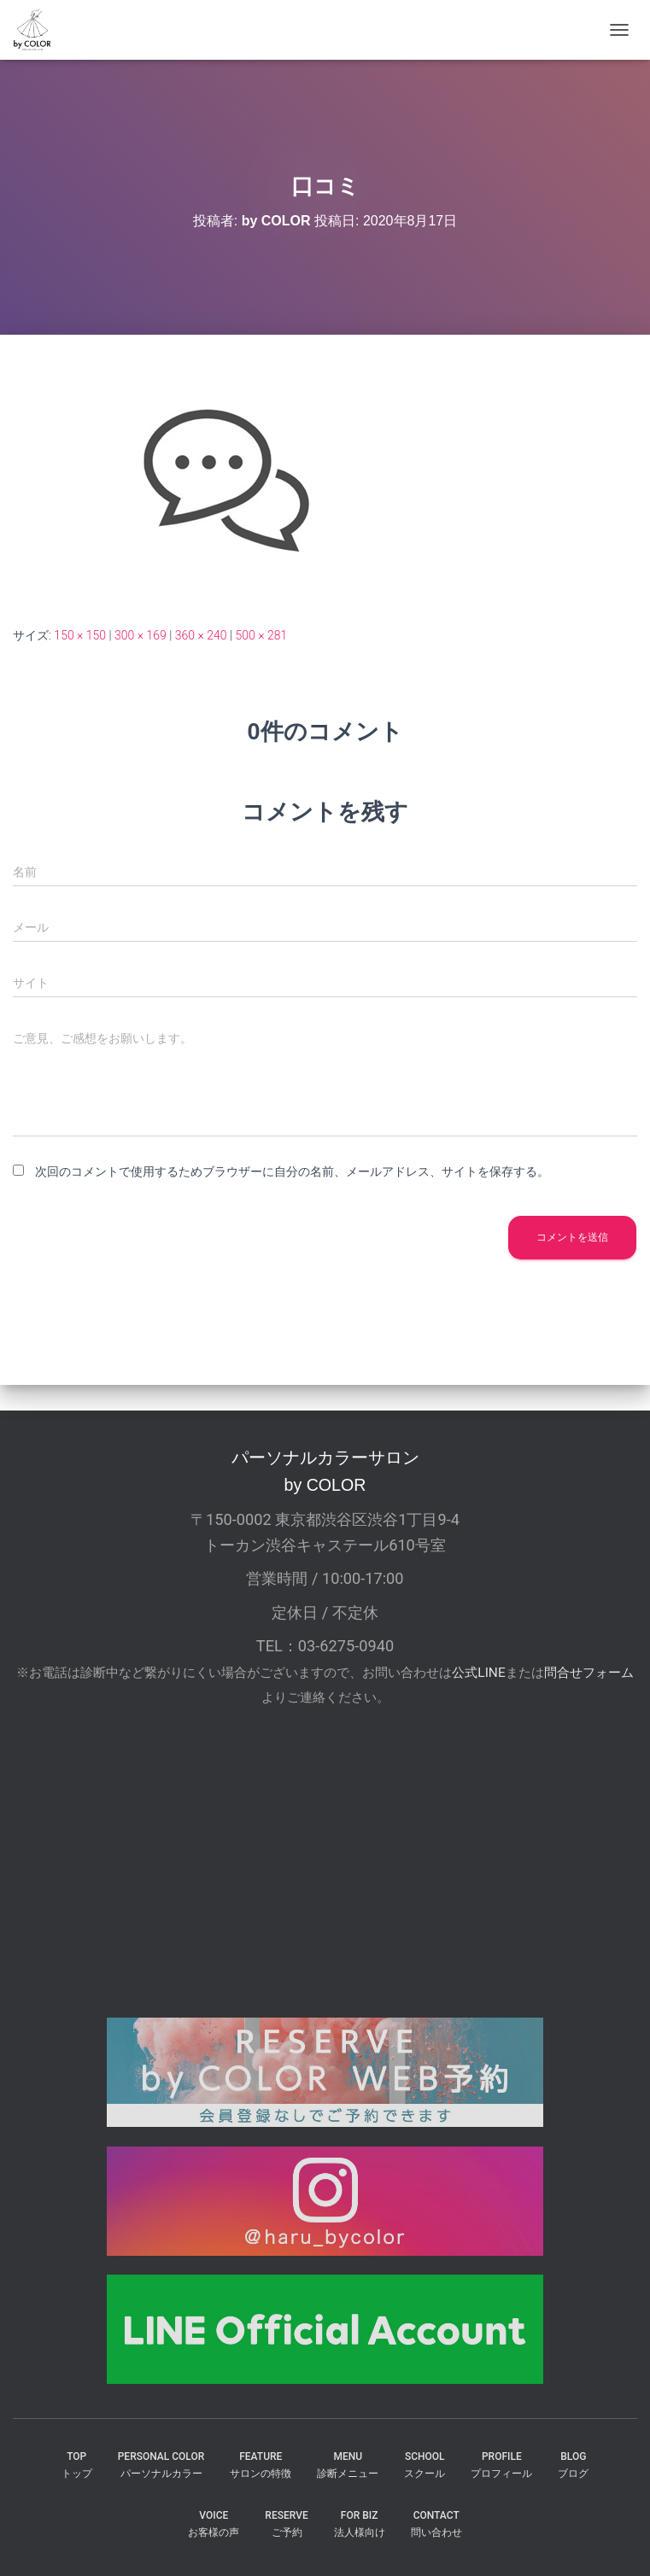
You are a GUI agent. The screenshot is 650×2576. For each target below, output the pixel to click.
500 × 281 (261, 635)
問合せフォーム (589, 1672)
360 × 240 (201, 635)
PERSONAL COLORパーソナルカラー (161, 2464)
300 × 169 (140, 635)
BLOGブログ (573, 2464)
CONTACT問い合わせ (436, 2523)
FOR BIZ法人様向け (359, 2523)
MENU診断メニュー (347, 2464)
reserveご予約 (286, 2523)
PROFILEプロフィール (501, 2464)
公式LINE (478, 1672)
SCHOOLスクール (424, 2464)
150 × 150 (80, 635)
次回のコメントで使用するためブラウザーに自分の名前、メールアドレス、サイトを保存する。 (292, 1171)
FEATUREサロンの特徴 (260, 2464)
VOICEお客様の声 (213, 2523)
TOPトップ (76, 2464)
